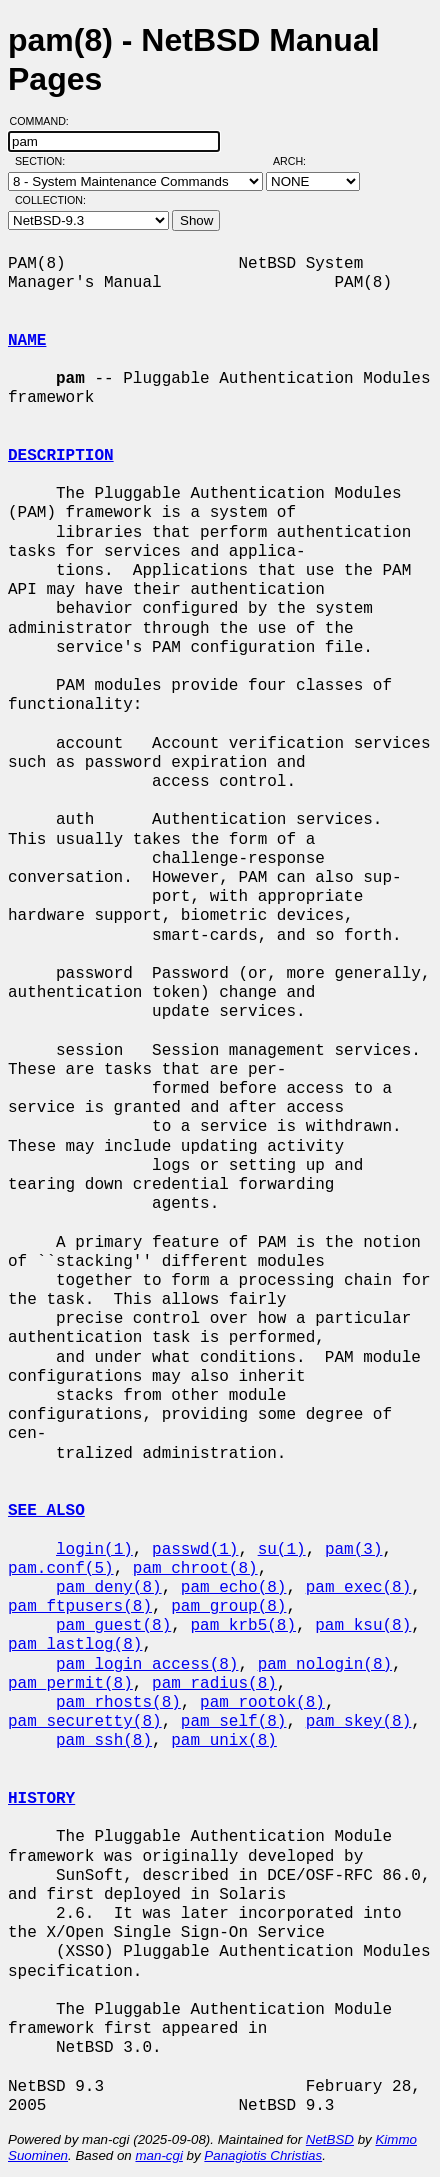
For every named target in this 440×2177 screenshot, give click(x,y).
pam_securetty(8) (85, 1722)
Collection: (50, 200)
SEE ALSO (46, 1511)
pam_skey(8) (359, 1722)
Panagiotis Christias (263, 2155)
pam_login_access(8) (147, 1665)
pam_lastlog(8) (75, 1645)
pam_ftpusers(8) (80, 1607)
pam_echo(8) (234, 1588)
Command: (45, 121)
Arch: (298, 161)
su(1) (282, 1550)
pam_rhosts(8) (118, 1703)
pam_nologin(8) (325, 1665)
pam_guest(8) (113, 1626)
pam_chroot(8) (195, 1569)
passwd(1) (195, 1550)
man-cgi (158, 2155)
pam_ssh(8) (104, 1741)
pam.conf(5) (61, 1569)
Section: (44, 161)
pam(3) (354, 1550)
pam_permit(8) (70, 1684)
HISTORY (41, 1799)
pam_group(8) (228, 1607)
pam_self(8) (234, 1722)
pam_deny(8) (109, 1588)
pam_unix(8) (224, 1741)
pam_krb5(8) (243, 1626)
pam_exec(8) (359, 1588)
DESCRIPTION (61, 456)
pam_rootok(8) (262, 1703)
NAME (27, 341)
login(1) (94, 1550)
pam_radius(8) (214, 1684)
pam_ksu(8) (363, 1626)
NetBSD (330, 2139)
